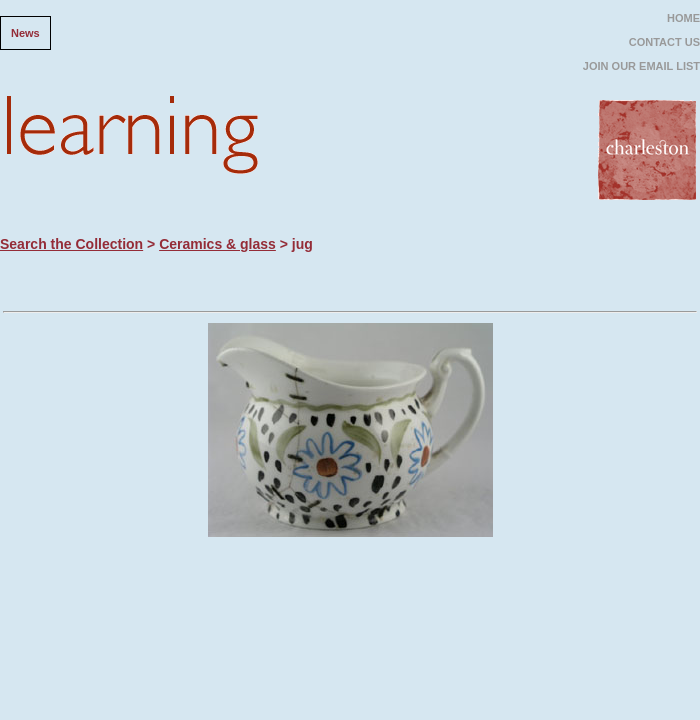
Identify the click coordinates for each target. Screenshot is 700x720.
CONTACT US (664, 42)
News (25, 33)
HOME (683, 18)
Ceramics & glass (217, 244)
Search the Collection (71, 244)
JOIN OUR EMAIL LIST (641, 66)
